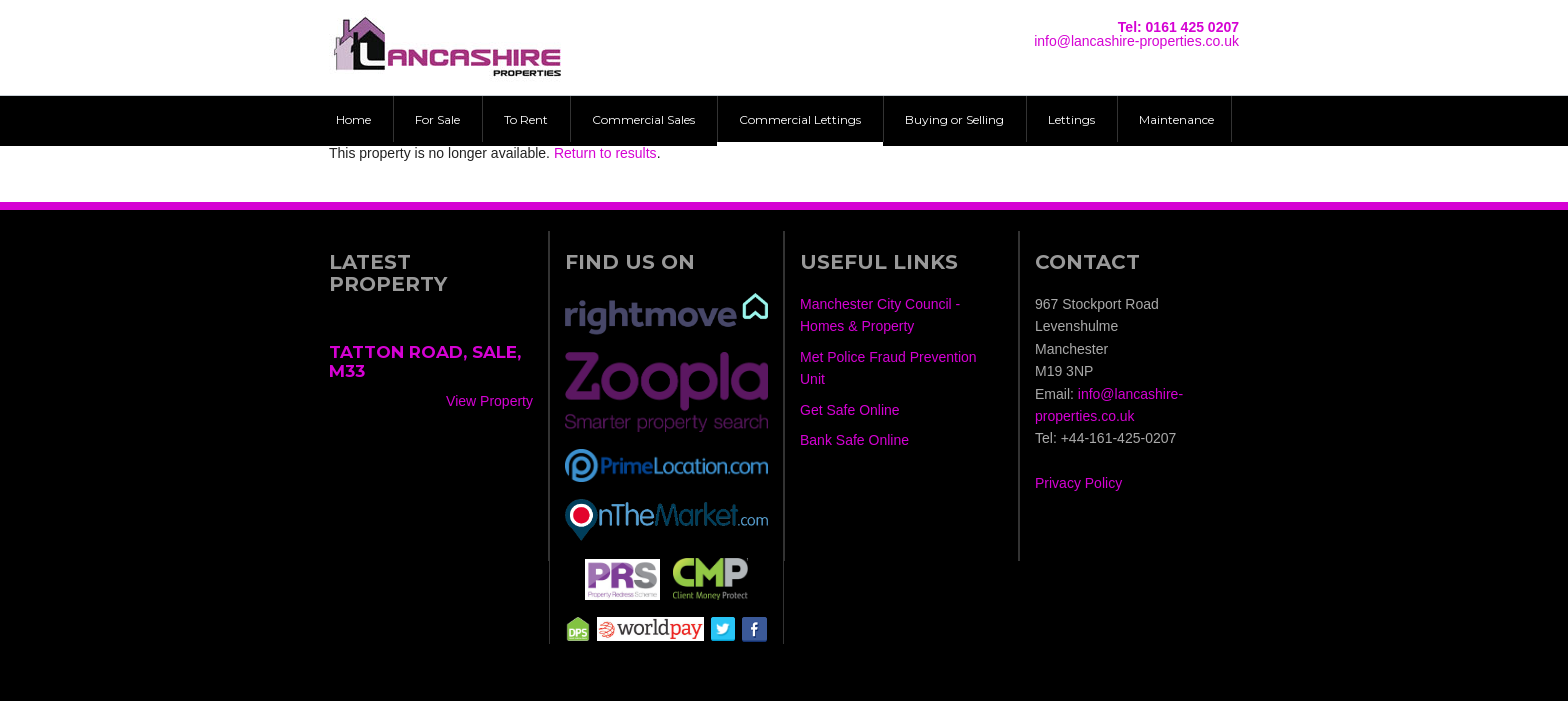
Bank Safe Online (854, 440)
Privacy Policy (1078, 483)
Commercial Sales (643, 119)
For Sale (437, 119)
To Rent (526, 119)
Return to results (605, 153)
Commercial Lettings (800, 119)
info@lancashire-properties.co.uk (1136, 41)
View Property (489, 401)
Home (353, 119)
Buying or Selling (954, 119)
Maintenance (1176, 119)
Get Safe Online (850, 410)
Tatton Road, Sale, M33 (425, 361)
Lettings (1071, 119)
